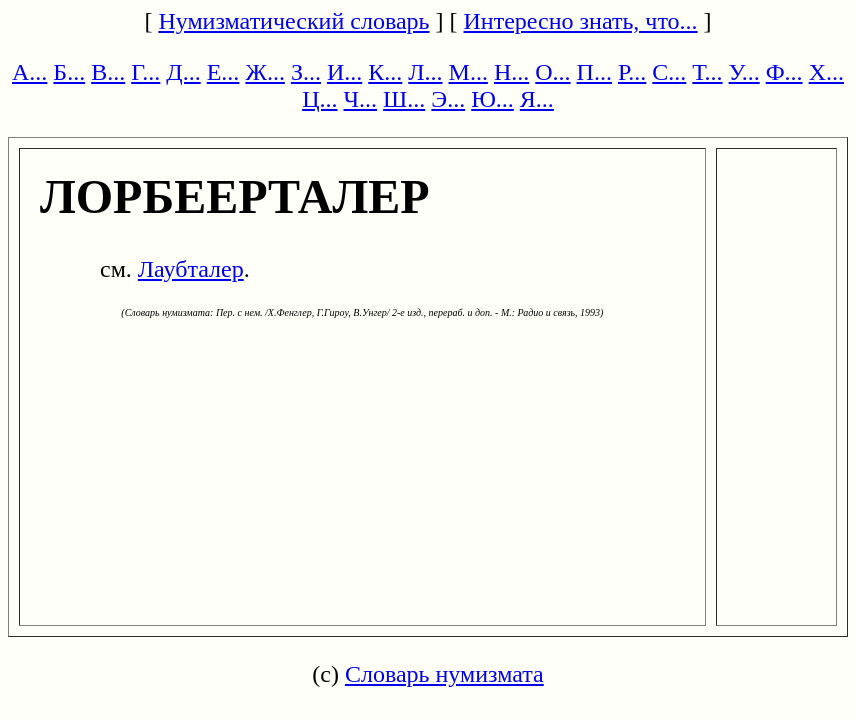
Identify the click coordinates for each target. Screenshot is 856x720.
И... (344, 72)
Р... (632, 72)
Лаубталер (191, 269)
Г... (145, 72)
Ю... (492, 99)
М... (468, 72)
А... (29, 72)
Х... (826, 72)
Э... (448, 99)
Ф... (784, 72)
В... (108, 72)
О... (552, 72)
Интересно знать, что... (581, 21)
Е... (223, 72)
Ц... (319, 99)
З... (306, 72)
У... (744, 72)
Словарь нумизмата (444, 674)
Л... (425, 72)
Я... (537, 99)
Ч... (360, 99)
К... (385, 72)
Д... (183, 72)
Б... (69, 72)
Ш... (404, 99)
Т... (707, 72)
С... (669, 72)
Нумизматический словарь (293, 21)
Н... (511, 72)
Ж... (265, 72)
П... (594, 72)
